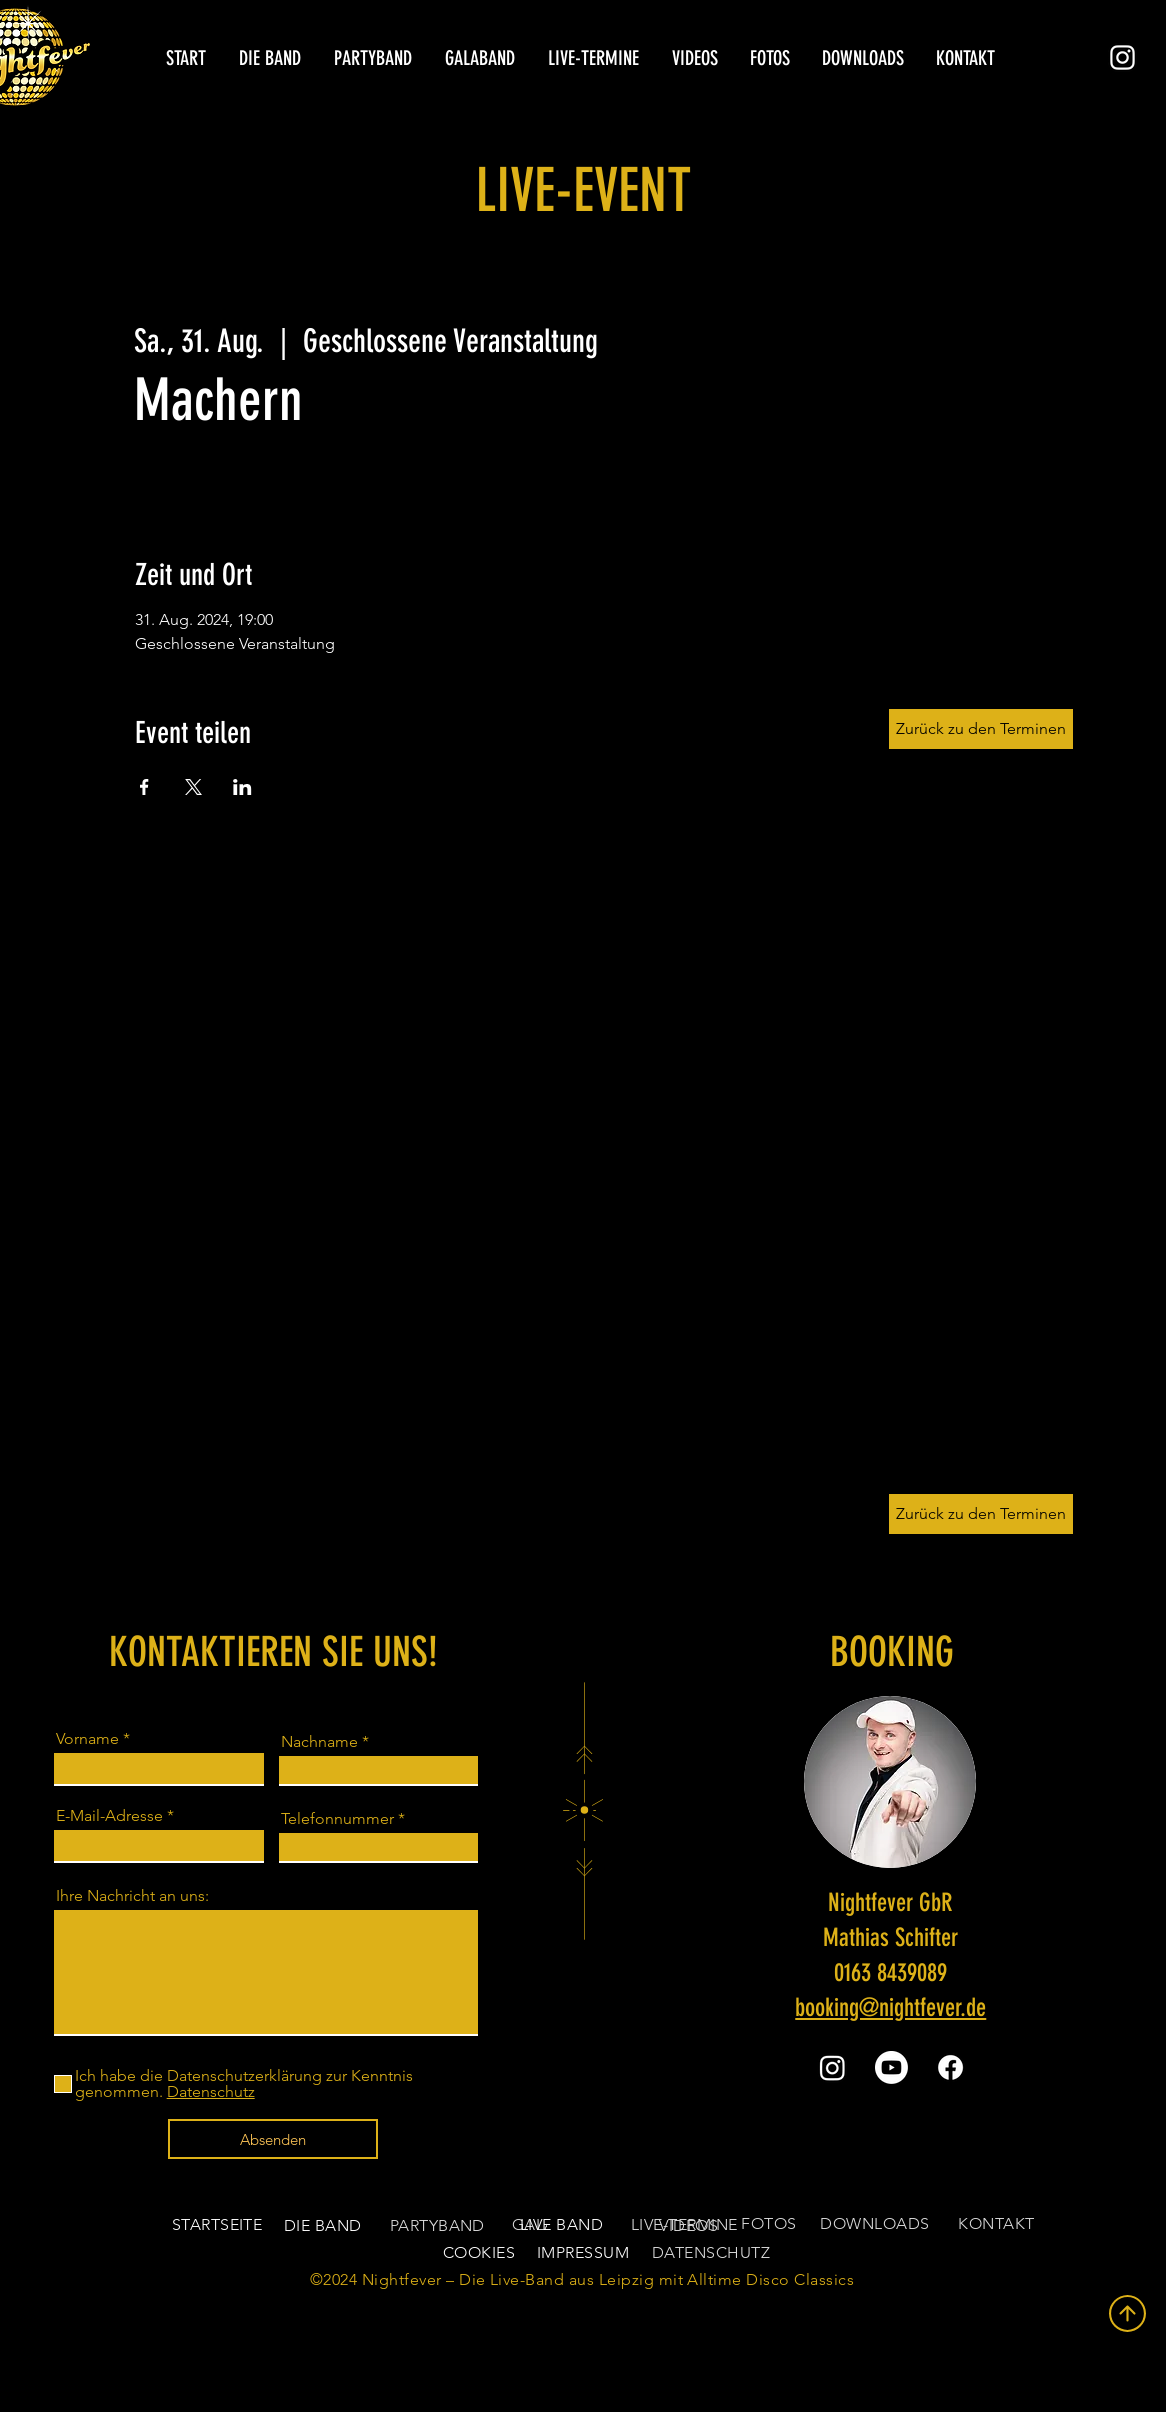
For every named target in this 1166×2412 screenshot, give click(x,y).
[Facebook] (950, 2067)
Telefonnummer (337, 1819)
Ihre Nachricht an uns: (132, 1896)
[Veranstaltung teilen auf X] (193, 787)
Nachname (319, 1742)
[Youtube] (891, 2067)
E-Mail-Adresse (109, 1816)
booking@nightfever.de (890, 2007)
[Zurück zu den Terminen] (981, 1514)
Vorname (87, 1739)
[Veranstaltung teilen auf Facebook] (144, 787)
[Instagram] (1122, 57)
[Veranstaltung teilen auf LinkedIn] (242, 787)
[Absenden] (273, 2139)
